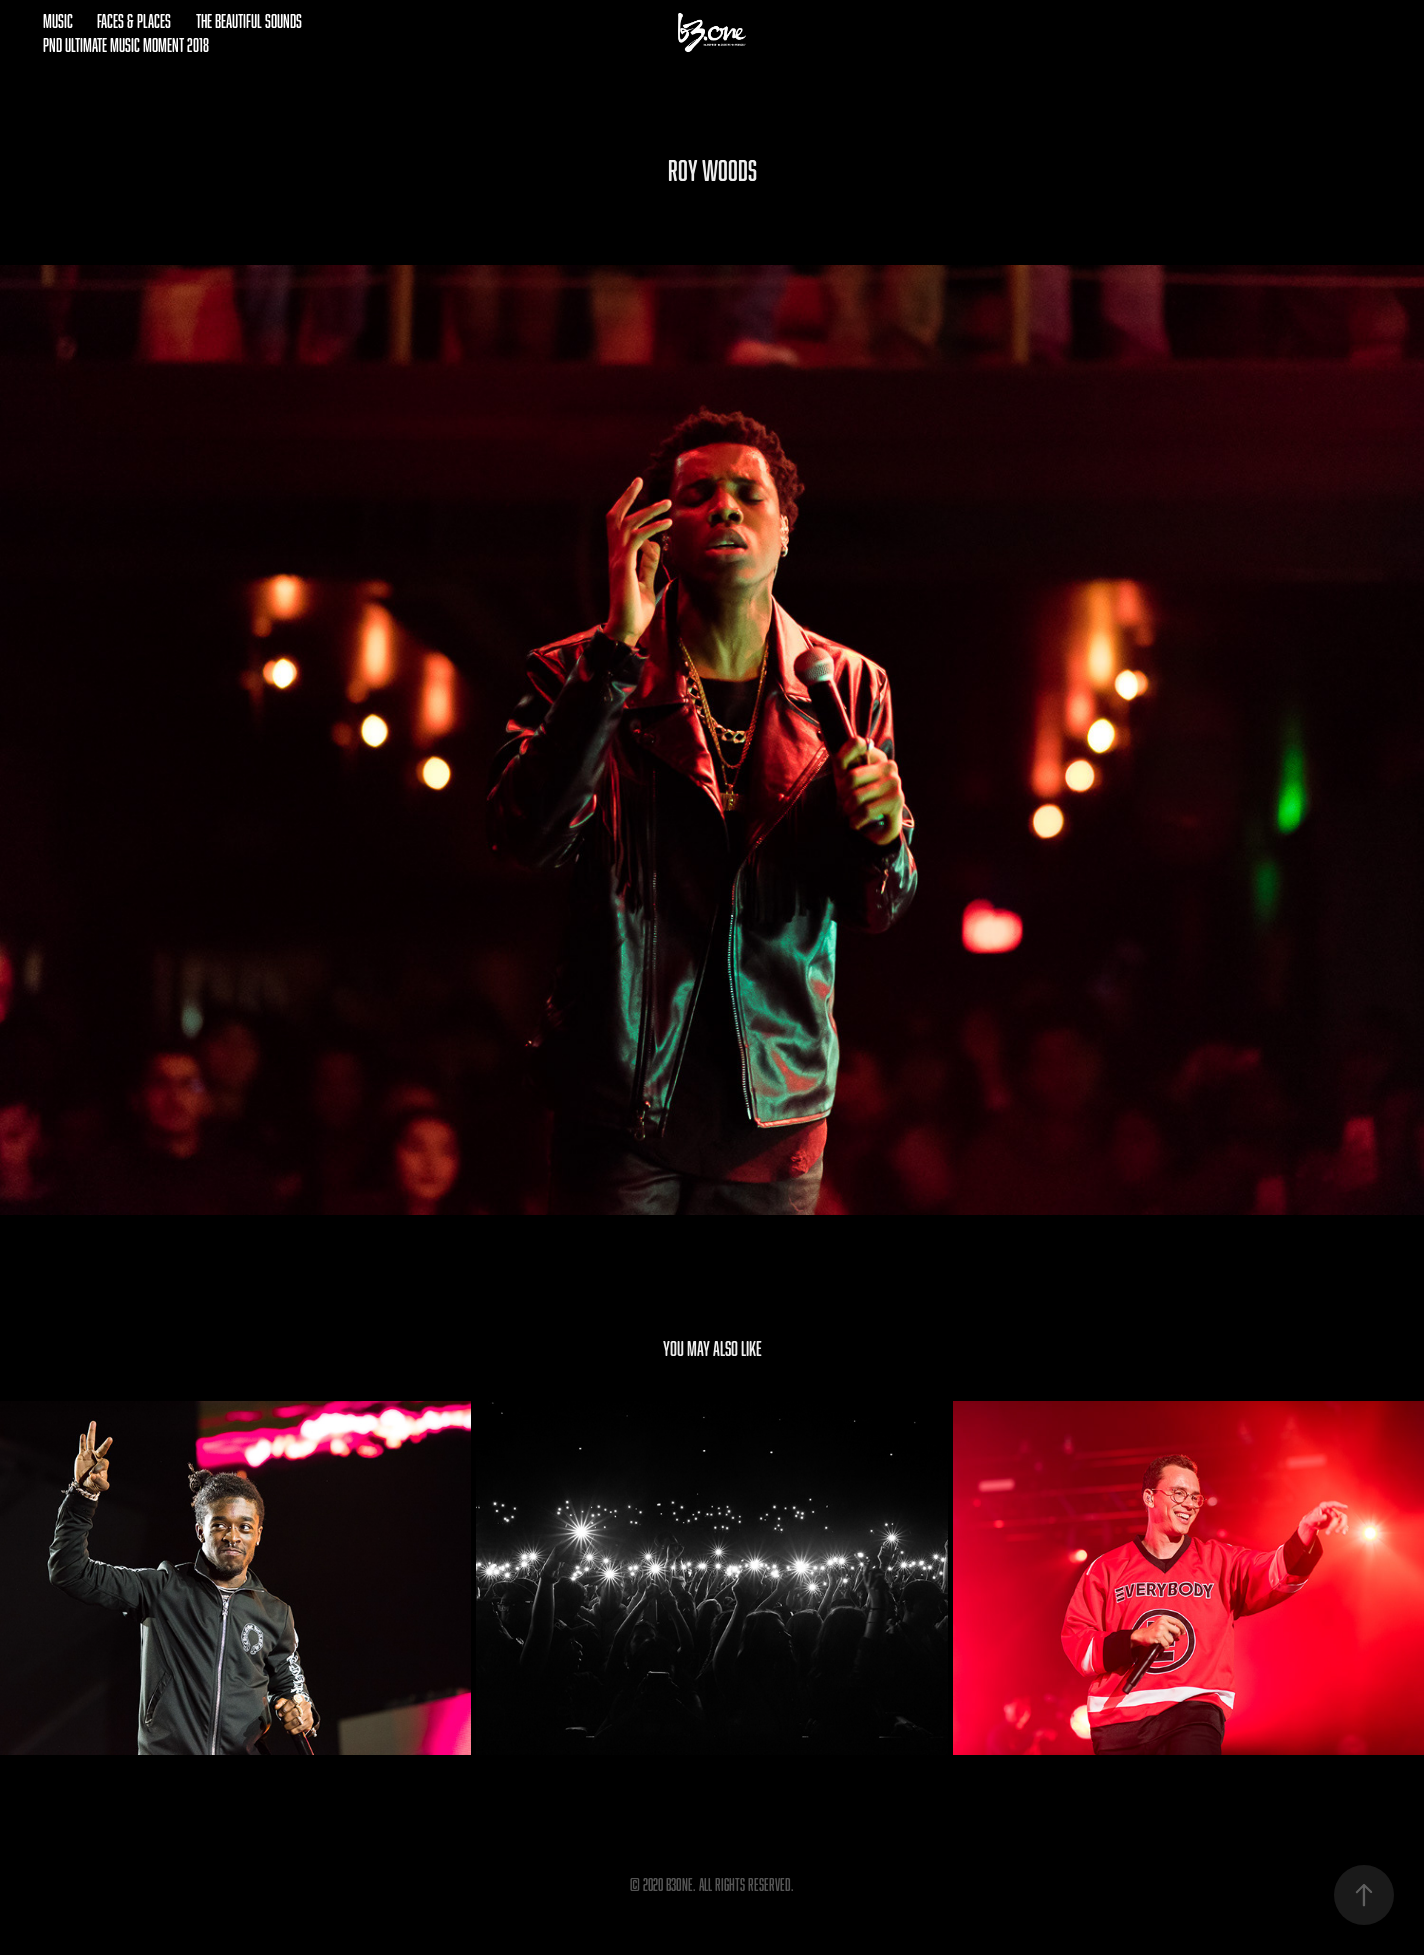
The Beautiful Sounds (249, 21)
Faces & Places (134, 21)
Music (58, 21)
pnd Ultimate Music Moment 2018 (126, 45)
